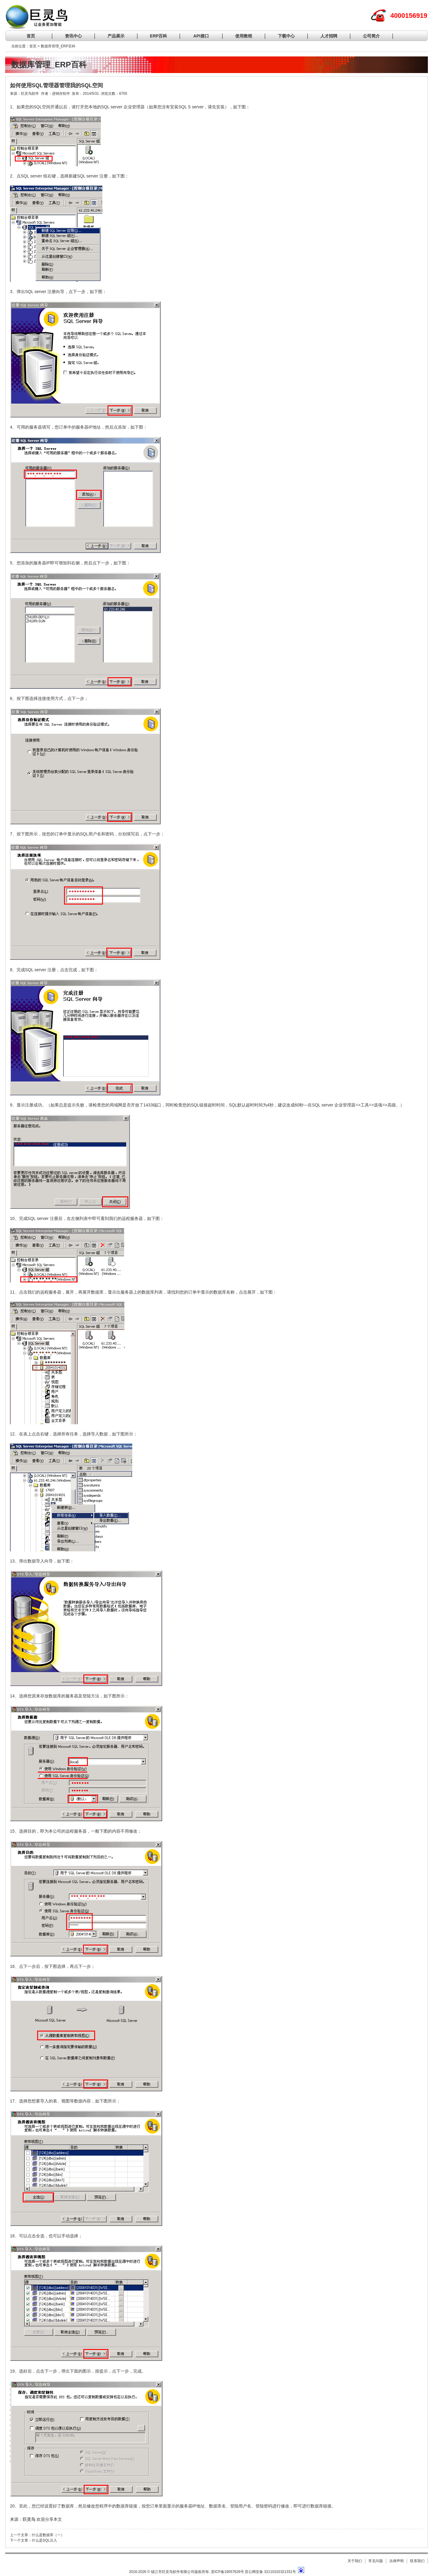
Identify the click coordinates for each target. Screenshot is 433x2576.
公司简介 (371, 36)
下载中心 (286, 36)
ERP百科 (158, 36)
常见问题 (375, 2561)
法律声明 (396, 2561)
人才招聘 (328, 36)
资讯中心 (73, 36)
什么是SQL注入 (44, 2540)
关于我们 (355, 2561)
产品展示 (115, 36)
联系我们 (417, 2561)
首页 (31, 36)
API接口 (201, 36)
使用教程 (243, 36)
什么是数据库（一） (48, 2535)
